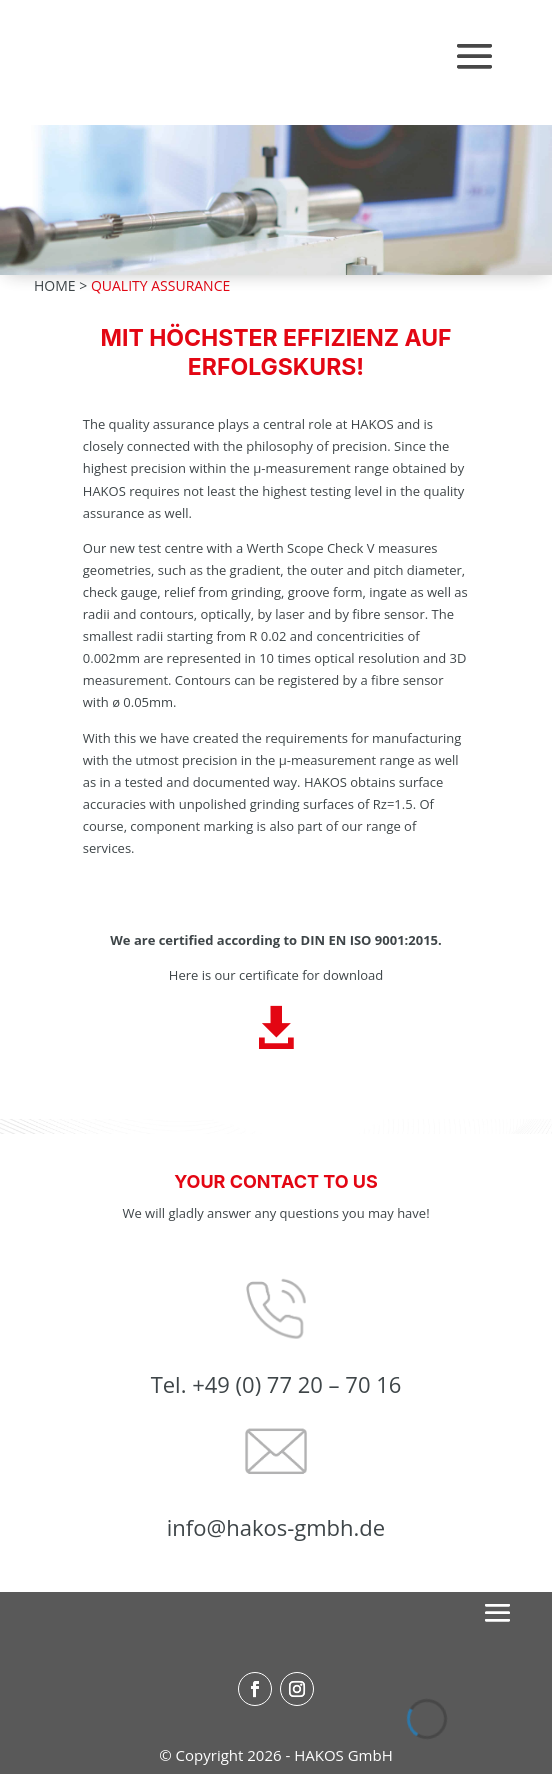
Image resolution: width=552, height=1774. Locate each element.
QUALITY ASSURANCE (160, 285)
